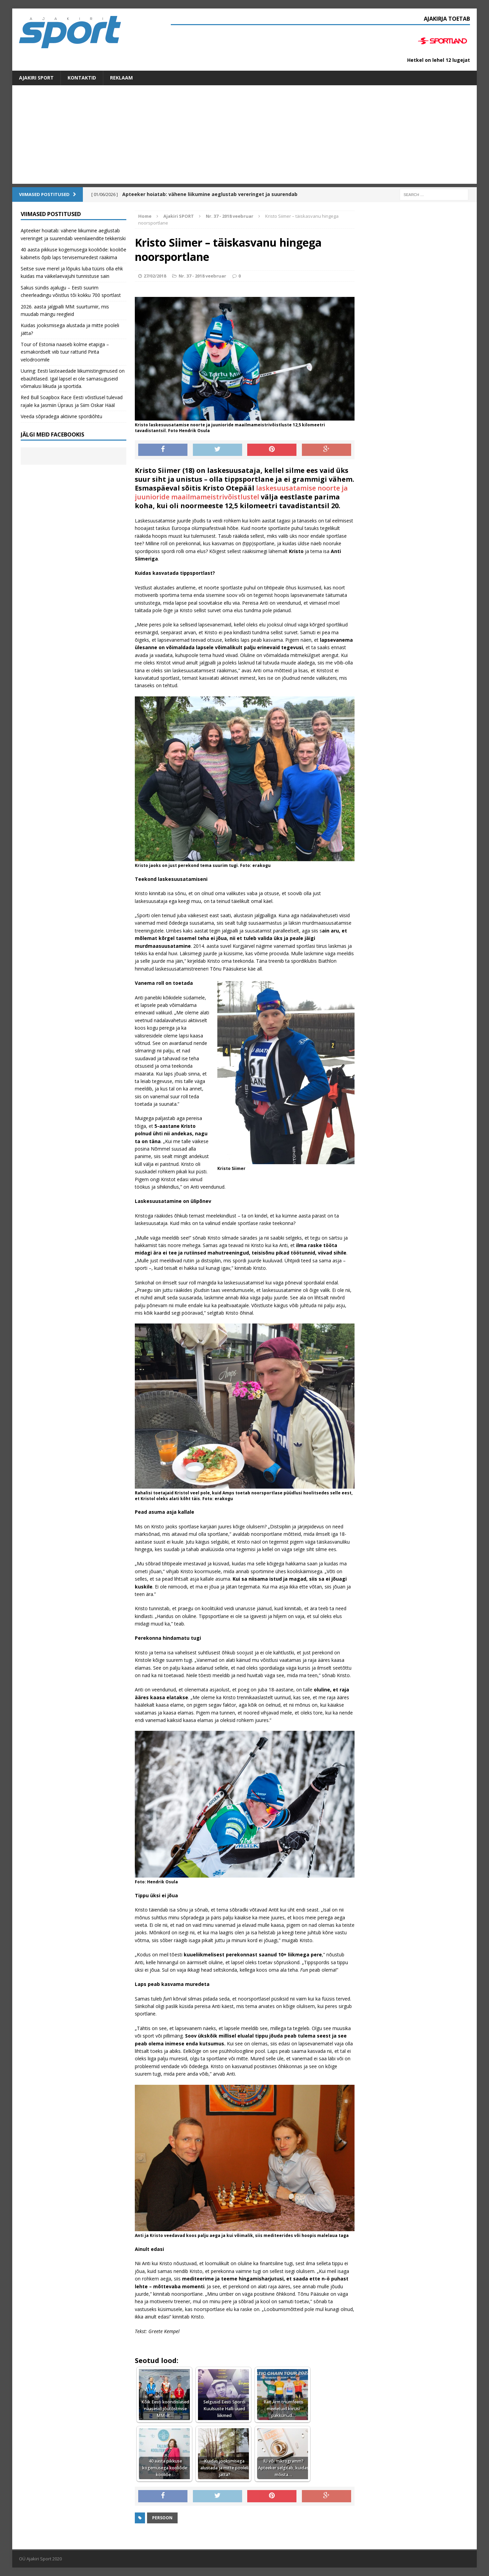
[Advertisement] (244, 136)
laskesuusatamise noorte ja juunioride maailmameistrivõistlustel (241, 492)
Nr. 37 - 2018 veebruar (202, 276)
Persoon (162, 2518)
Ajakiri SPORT (36, 77)
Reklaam (121, 77)
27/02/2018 (155, 276)
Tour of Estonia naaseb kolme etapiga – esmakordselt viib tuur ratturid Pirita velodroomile (65, 352)
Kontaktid (82, 77)
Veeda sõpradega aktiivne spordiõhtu (61, 416)
